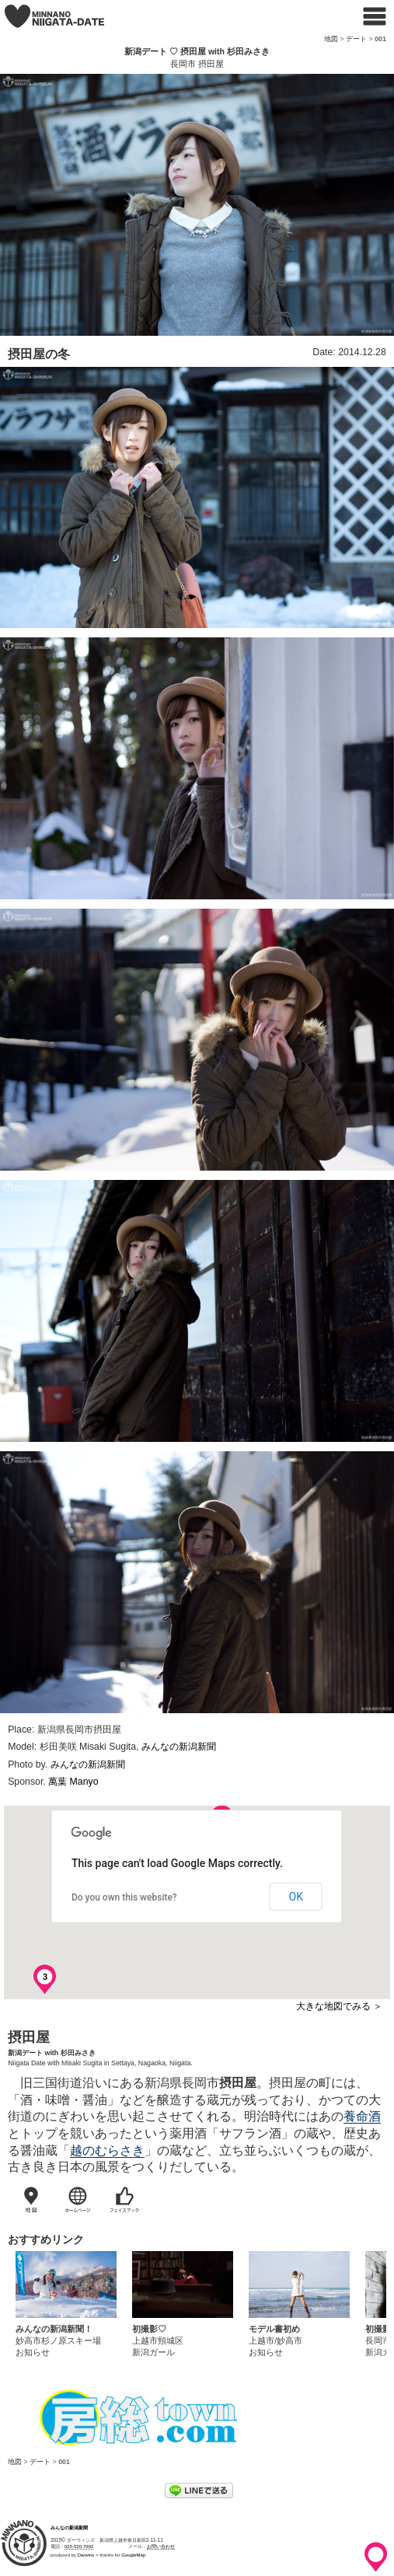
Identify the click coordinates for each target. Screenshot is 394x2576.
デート (356, 39)
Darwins (86, 2555)
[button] (114, 1805)
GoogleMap (133, 2555)
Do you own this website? (124, 1897)
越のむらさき (107, 2150)
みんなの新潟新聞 (178, 1746)
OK (296, 1896)
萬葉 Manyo (73, 1781)
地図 (331, 39)
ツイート (163, 2491)
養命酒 (362, 2116)
